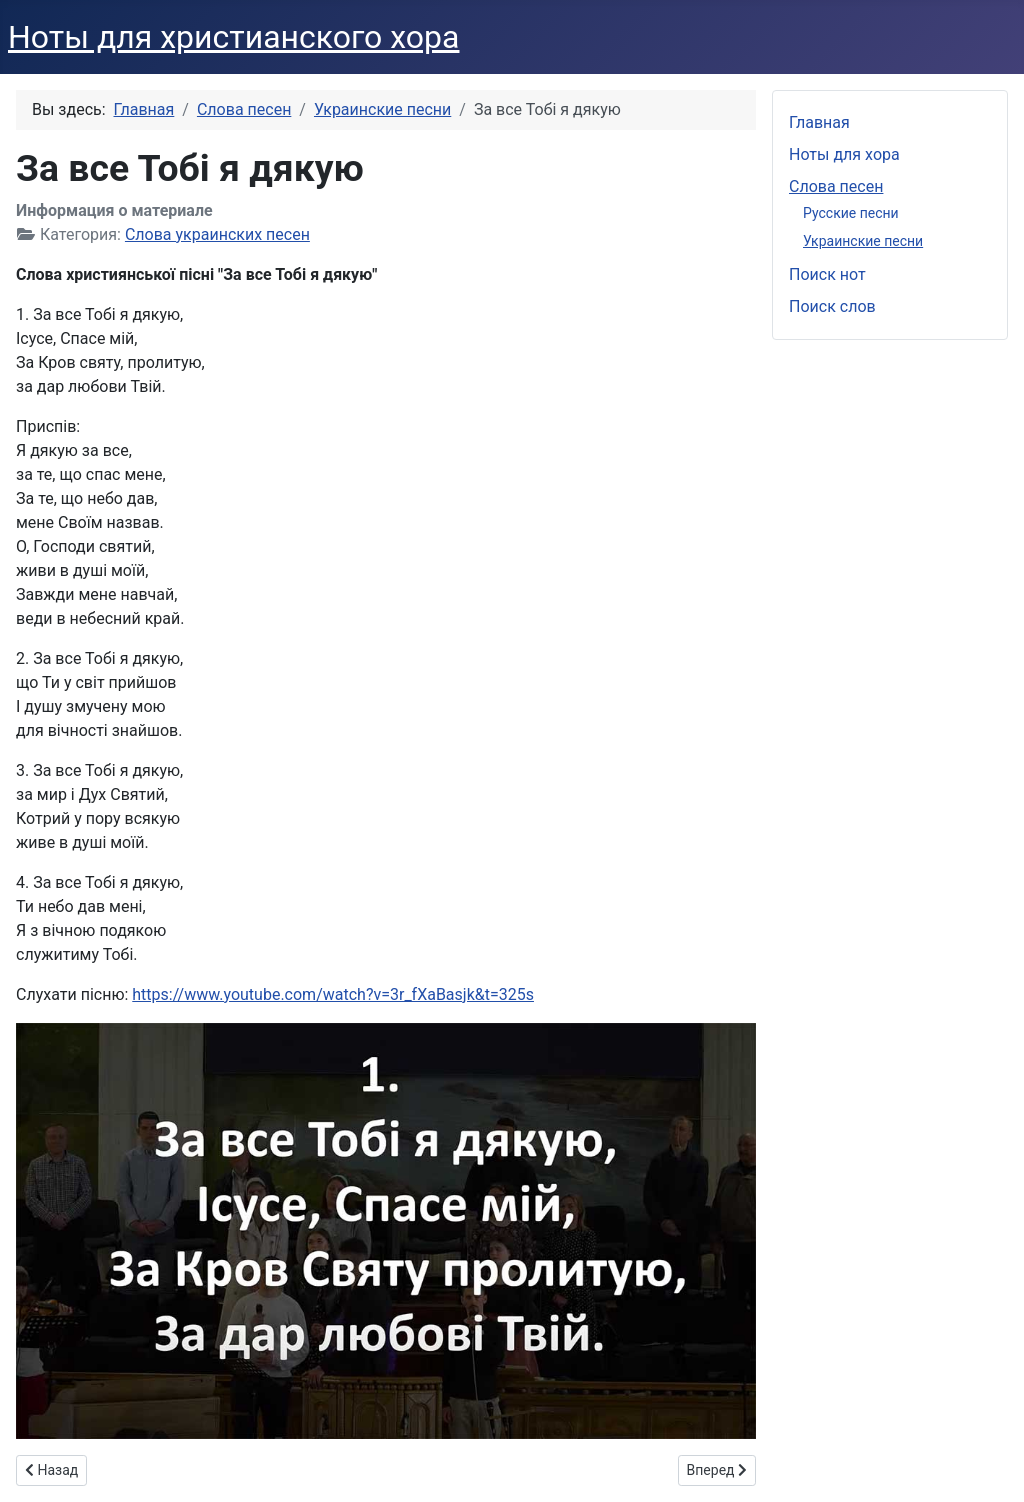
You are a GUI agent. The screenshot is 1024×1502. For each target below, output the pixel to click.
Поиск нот (827, 274)
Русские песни (851, 213)
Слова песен (836, 186)
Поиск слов (832, 306)
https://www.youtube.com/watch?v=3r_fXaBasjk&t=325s (333, 994)
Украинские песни (863, 241)
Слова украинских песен (217, 234)
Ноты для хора (844, 154)
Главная (819, 122)
